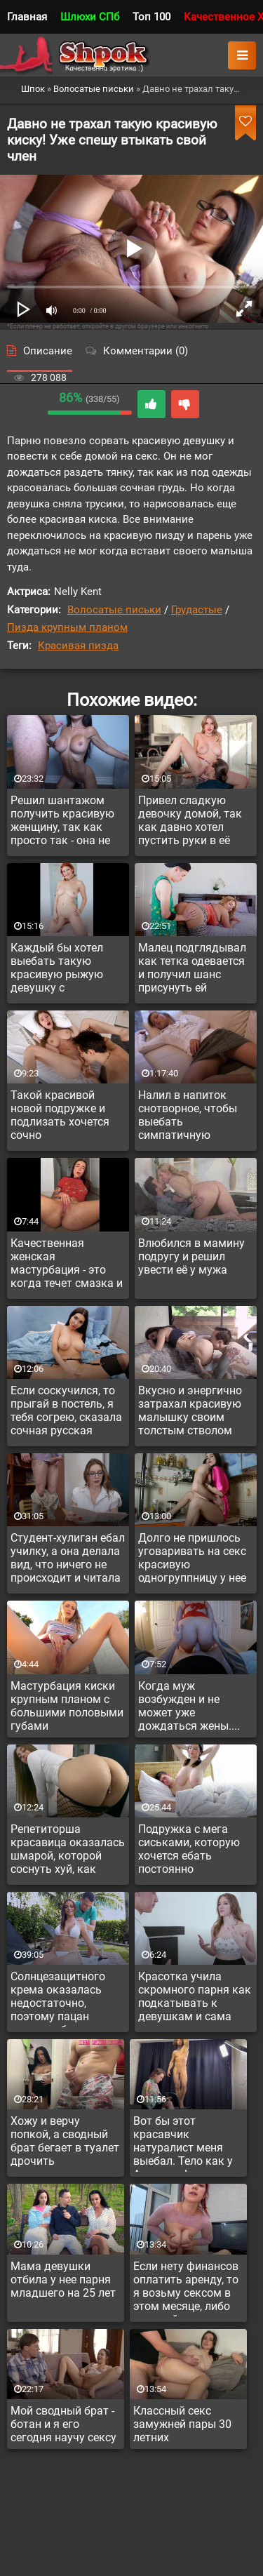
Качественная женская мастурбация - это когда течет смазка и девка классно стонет (67, 1265)
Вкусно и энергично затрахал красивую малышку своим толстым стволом (190, 1410)
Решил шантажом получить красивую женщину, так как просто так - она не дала (62, 822)
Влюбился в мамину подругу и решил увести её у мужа (191, 1256)
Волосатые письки (114, 609)
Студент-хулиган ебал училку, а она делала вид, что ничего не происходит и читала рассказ (68, 1560)
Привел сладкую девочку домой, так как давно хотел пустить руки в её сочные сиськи (190, 822)
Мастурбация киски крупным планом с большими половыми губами (67, 1706)
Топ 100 (151, 17)
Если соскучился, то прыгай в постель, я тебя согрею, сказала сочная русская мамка (66, 1412)
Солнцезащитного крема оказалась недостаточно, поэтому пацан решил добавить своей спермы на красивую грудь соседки (58, 1998)
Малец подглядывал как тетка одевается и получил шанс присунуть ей (192, 967)
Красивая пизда (78, 645)
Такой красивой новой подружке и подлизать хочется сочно (60, 1115)
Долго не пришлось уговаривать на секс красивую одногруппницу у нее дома (192, 1560)
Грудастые (196, 609)
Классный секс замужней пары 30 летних (182, 2424)
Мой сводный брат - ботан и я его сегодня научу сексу (63, 2424)
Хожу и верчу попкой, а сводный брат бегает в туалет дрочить (65, 2141)
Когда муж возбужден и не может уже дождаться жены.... (189, 1706)
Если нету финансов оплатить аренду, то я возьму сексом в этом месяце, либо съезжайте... (185, 2288)
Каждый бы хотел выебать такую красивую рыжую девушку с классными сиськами (67, 970)
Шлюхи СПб (89, 17)
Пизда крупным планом (67, 627)
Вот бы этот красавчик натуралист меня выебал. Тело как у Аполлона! (183, 2143)
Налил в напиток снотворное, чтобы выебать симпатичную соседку (187, 1117)
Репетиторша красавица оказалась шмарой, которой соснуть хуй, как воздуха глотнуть (68, 1851)
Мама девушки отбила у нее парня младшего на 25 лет (63, 2280)
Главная (27, 17)
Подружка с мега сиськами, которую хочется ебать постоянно (189, 1849)
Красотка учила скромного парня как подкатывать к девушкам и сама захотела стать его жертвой (194, 1998)
